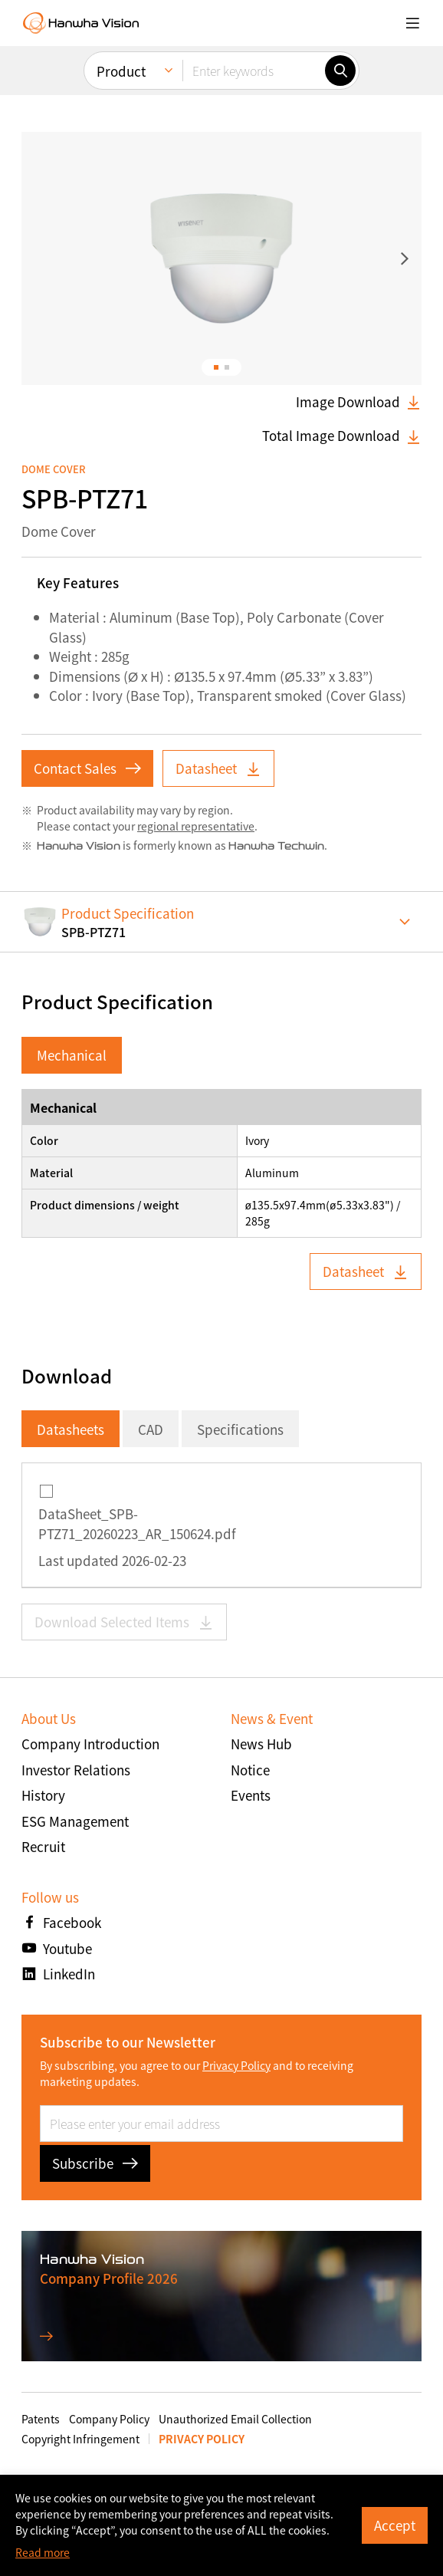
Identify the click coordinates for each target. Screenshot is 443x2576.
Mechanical (72, 1054)
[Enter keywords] (253, 70)
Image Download (359, 402)
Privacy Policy (236, 2065)
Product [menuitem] (121, 71)
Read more (42, 2552)
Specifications (240, 1429)
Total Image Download (342, 435)
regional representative (195, 826)
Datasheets (70, 1429)
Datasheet (218, 768)
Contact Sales (87, 768)
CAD (150, 1429)
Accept (394, 2525)
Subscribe (95, 2163)
